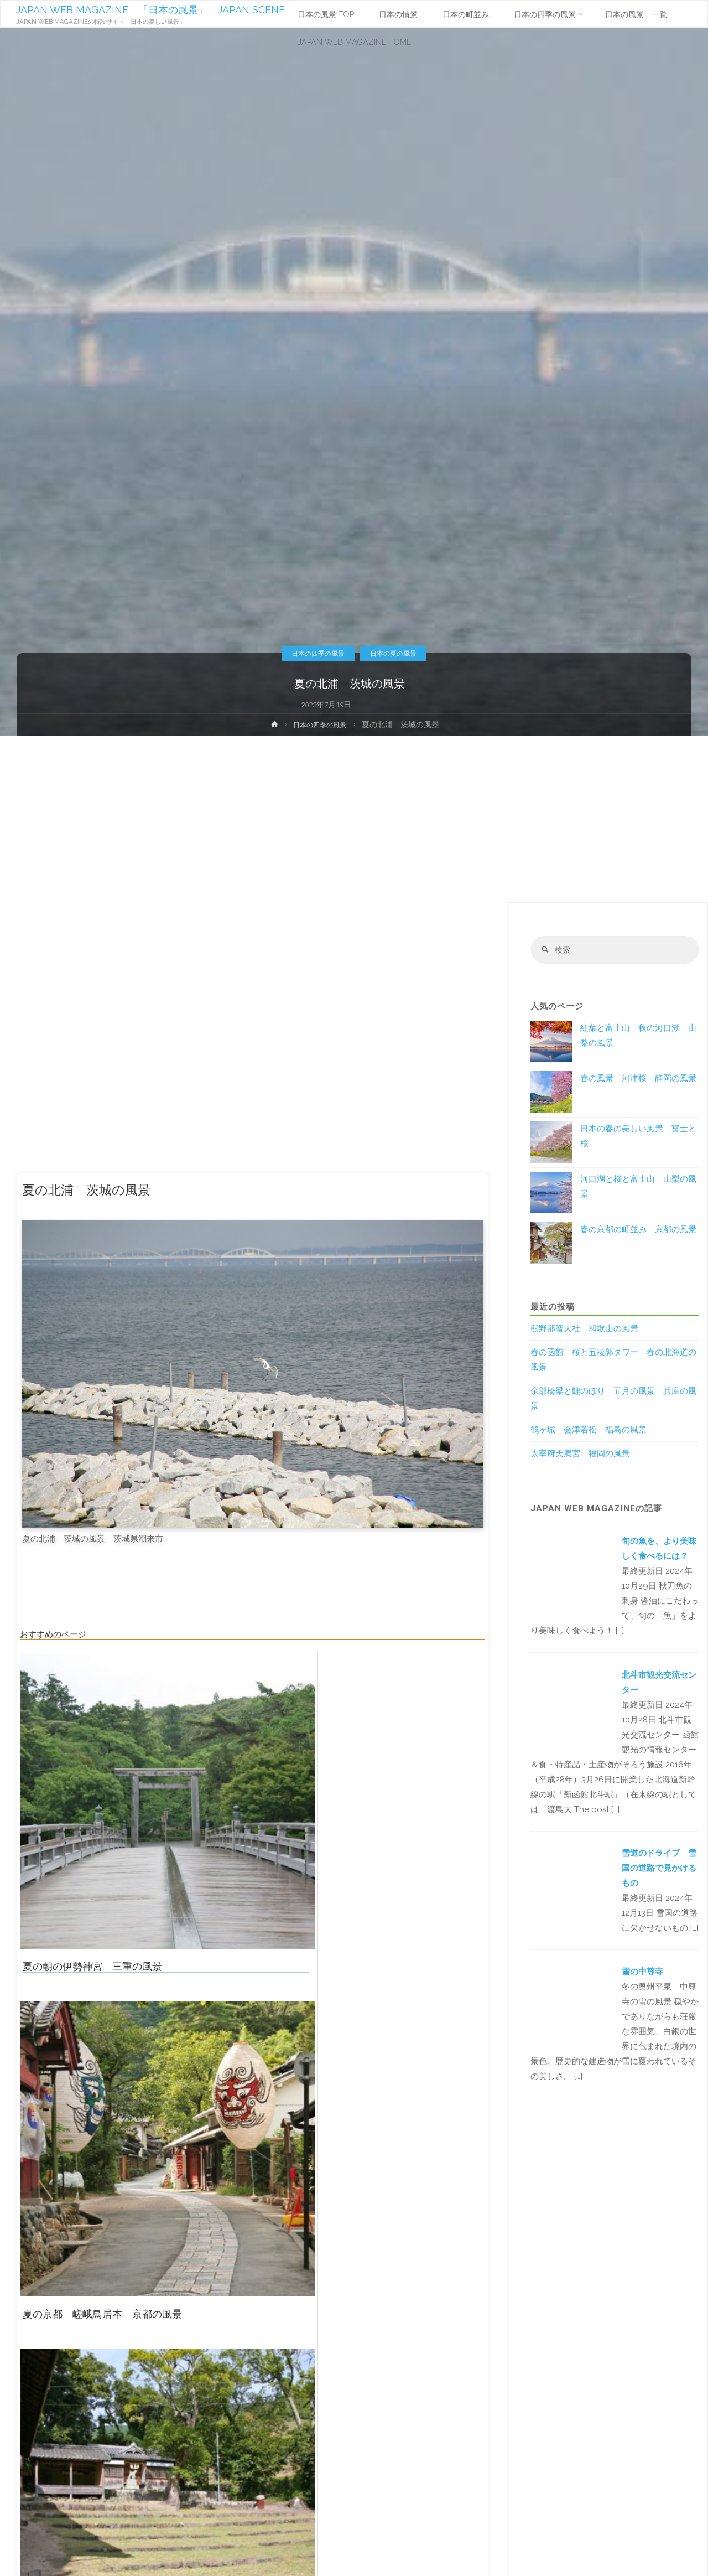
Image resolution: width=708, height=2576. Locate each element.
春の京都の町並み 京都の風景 (638, 1231)
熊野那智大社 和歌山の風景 (584, 1330)
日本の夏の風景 (398, 653)
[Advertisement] (354, 819)
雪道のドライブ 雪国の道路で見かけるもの (659, 1870)
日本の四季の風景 (314, 653)
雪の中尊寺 (642, 1973)
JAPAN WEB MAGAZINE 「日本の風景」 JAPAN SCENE (151, 9)
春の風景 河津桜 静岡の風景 (638, 1080)
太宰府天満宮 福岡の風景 (580, 1455)
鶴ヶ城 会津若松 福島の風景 (588, 1431)
